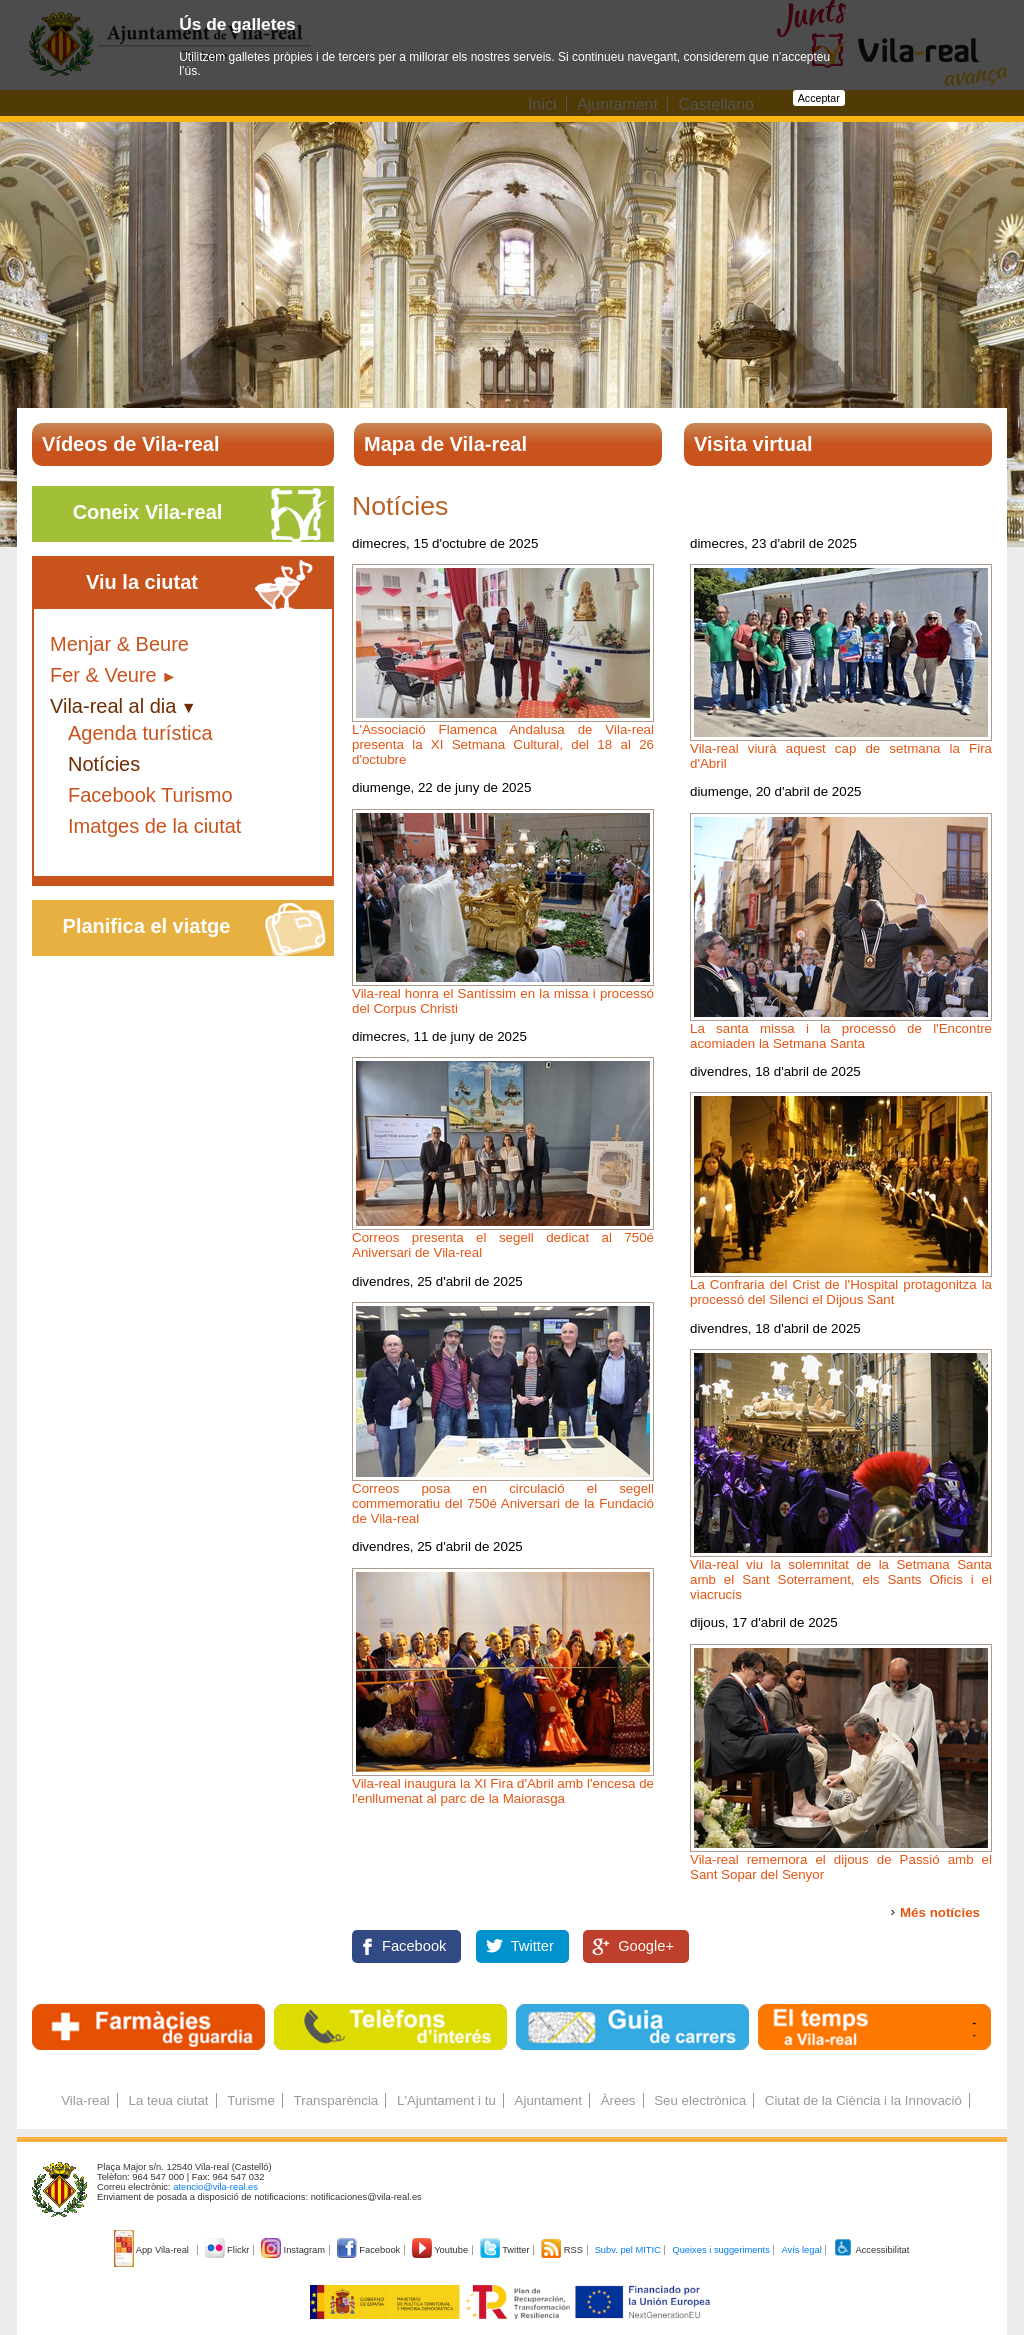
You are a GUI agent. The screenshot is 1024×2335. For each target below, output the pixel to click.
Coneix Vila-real (148, 512)
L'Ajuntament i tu (446, 2100)
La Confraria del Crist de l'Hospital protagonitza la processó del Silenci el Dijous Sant (841, 1292)
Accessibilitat (871, 2250)
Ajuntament (548, 2100)
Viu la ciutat (142, 582)
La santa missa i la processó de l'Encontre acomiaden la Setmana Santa (841, 1036)
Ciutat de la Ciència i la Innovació (863, 2100)
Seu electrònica (700, 2100)
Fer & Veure (103, 675)
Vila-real (85, 2100)
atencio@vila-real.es (215, 2187)
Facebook (414, 1946)
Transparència (336, 2100)
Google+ (646, 1946)
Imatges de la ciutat (154, 826)
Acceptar (819, 98)
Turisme (251, 2100)
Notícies (104, 764)
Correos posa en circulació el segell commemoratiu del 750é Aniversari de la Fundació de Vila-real (503, 1503)
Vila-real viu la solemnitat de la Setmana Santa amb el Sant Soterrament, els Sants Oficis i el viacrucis (841, 1579)
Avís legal (801, 2250)
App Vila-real (153, 2250)
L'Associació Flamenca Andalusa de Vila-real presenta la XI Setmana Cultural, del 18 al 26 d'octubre (503, 744)
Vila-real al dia (113, 706)
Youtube (441, 2250)
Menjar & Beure (119, 644)
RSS (563, 2250)
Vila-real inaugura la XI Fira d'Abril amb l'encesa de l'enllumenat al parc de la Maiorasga (503, 1791)
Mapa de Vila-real (445, 444)
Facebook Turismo (150, 795)
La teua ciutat (168, 2100)
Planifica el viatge (147, 926)
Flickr (228, 2250)
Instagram (294, 2250)
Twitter (532, 1946)
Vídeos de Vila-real (131, 444)
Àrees (618, 2100)
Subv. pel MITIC (628, 2250)
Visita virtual (753, 444)
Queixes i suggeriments (720, 2250)
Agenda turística (140, 733)
